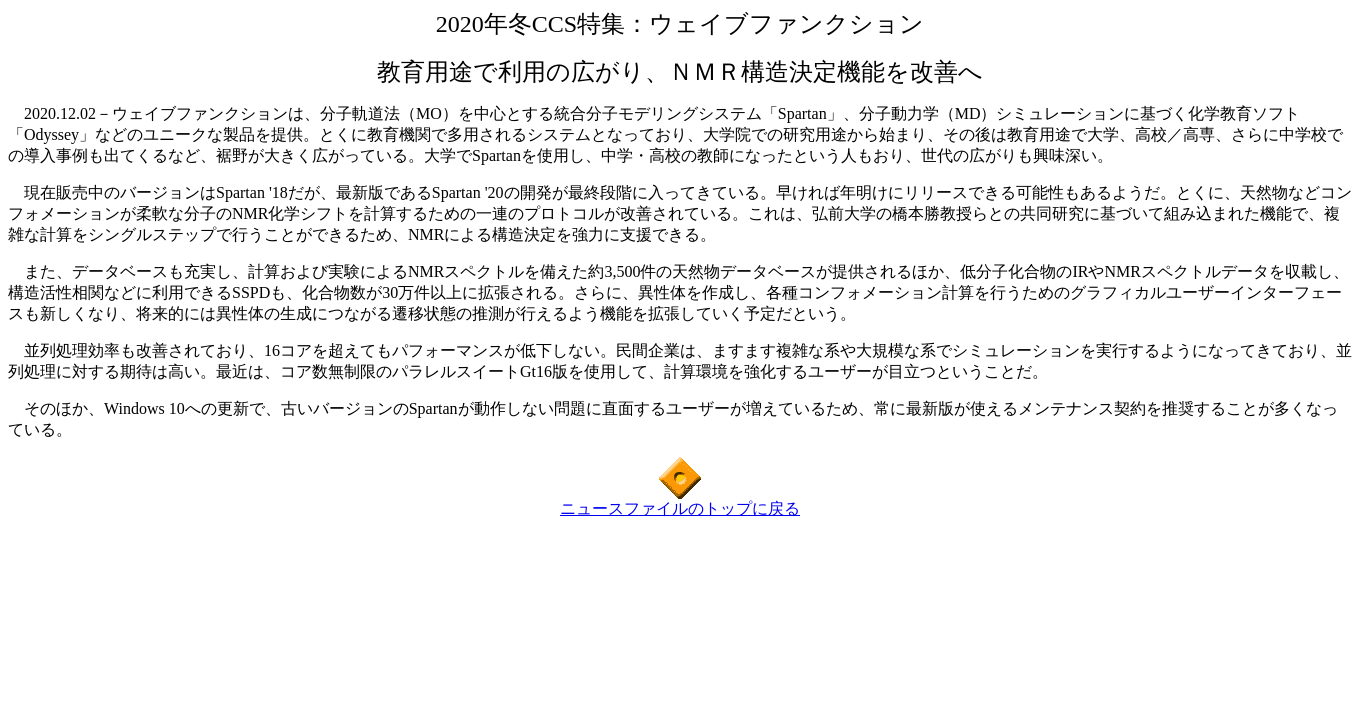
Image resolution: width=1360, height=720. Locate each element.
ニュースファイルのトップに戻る (680, 508)
